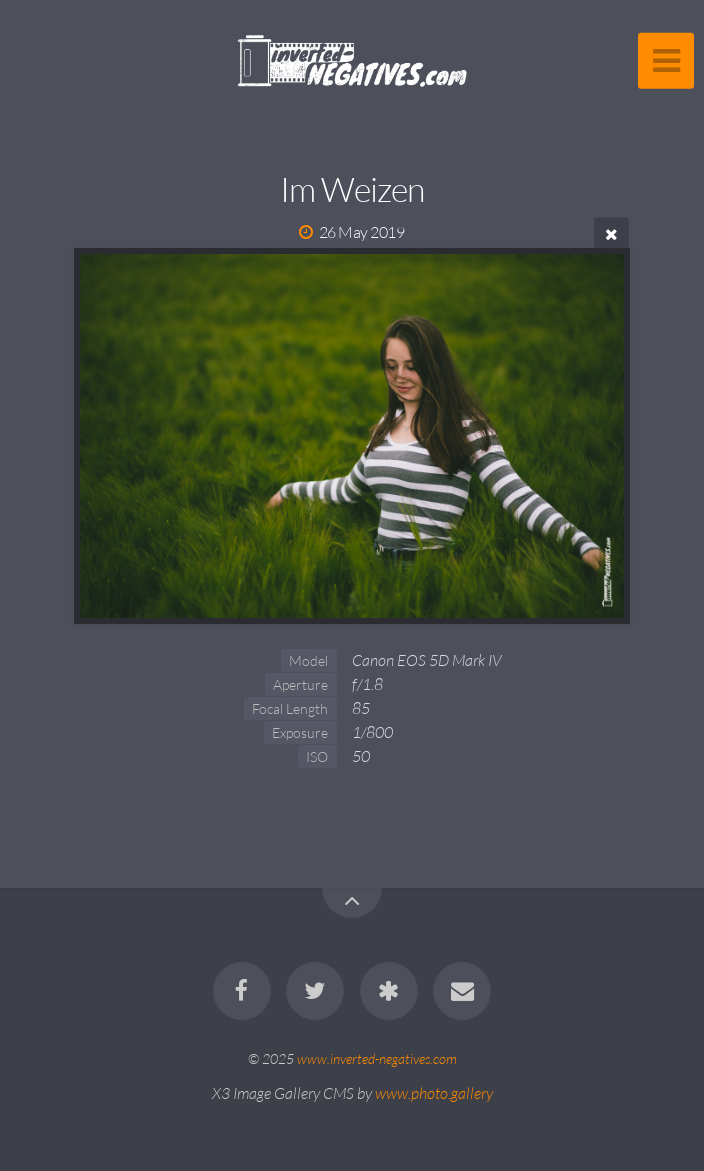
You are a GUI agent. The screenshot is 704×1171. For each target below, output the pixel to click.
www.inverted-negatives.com (377, 1058)
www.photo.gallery (434, 1093)
